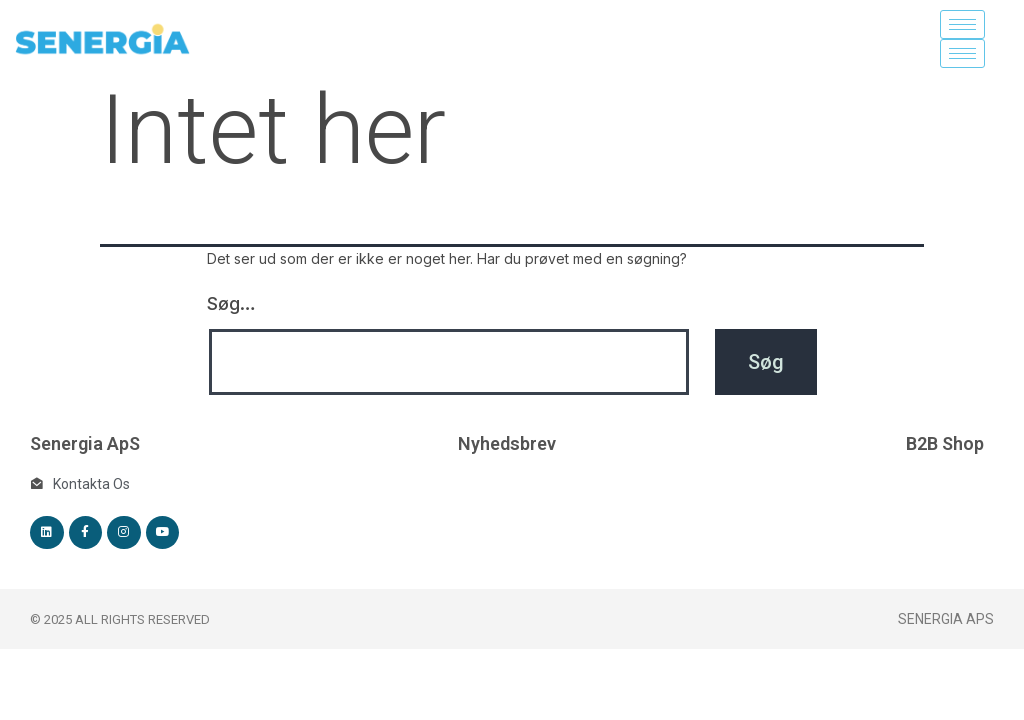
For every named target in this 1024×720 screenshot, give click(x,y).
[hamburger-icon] (962, 24)
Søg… (231, 303)
